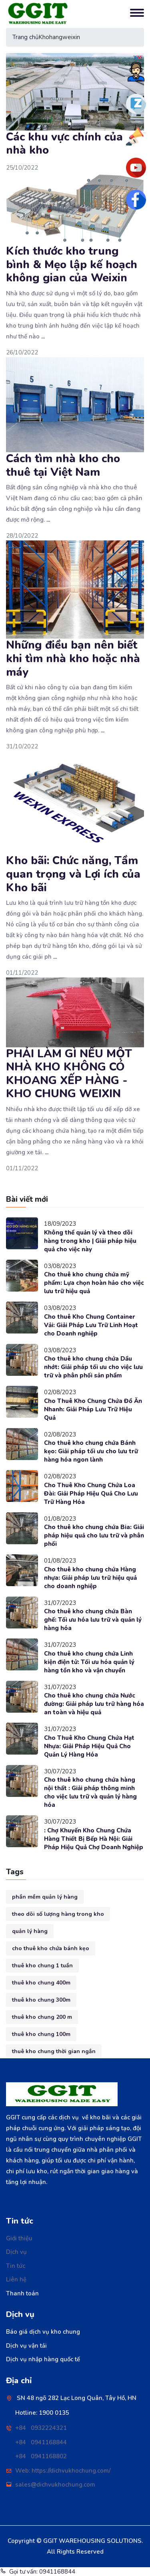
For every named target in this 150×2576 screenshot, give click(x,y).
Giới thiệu (19, 2238)
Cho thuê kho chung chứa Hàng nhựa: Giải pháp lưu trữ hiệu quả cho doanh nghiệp (90, 1577)
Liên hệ (16, 2279)
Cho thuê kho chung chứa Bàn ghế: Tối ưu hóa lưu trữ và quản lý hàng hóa (93, 1619)
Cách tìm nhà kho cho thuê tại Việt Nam (63, 465)
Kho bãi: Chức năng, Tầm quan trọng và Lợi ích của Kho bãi (73, 874)
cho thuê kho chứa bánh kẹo (50, 1948)
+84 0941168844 (41, 2442)
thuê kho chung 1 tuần (42, 1965)
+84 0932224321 (41, 2428)
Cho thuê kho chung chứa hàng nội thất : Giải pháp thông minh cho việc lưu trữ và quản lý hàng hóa (90, 1792)
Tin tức (15, 2266)
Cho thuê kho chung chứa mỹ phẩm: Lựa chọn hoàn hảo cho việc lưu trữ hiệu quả (94, 1282)
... (43, 336)
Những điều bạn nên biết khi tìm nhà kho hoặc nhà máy (73, 658)
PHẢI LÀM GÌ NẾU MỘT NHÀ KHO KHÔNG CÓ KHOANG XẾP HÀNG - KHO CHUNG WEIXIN (69, 1074)
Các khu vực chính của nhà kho (64, 143)
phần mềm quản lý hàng (45, 1897)
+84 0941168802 (41, 2456)
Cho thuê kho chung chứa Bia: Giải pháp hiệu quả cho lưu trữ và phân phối (94, 1535)
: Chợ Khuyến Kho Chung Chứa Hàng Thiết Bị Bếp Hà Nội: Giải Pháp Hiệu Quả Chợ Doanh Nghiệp (93, 1838)
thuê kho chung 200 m (42, 2017)
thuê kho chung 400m (41, 1982)
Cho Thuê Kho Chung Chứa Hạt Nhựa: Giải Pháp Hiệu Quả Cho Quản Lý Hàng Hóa (89, 1746)
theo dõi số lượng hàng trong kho (58, 1914)
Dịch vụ (16, 2252)
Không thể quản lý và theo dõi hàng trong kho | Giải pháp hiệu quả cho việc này (90, 1241)
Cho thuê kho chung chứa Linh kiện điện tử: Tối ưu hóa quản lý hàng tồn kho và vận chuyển (89, 1662)
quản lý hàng (30, 1931)
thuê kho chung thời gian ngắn (54, 2051)
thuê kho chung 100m (41, 2034)
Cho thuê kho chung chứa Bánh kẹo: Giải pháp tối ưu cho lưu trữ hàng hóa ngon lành (91, 1451)
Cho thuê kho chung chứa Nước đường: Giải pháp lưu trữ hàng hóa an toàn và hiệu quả (94, 1704)
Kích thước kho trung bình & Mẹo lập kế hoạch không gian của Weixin (71, 264)
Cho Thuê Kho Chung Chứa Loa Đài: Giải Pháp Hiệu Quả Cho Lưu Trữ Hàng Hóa (91, 1493)
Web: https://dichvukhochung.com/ (62, 2471)
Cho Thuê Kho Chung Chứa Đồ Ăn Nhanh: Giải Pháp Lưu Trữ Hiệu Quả (93, 1409)
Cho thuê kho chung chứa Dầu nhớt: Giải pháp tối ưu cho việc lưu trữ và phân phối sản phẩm (93, 1367)
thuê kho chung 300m (41, 2000)
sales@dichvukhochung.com (55, 2485)
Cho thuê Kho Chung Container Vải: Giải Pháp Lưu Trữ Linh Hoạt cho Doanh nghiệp (91, 1325)
